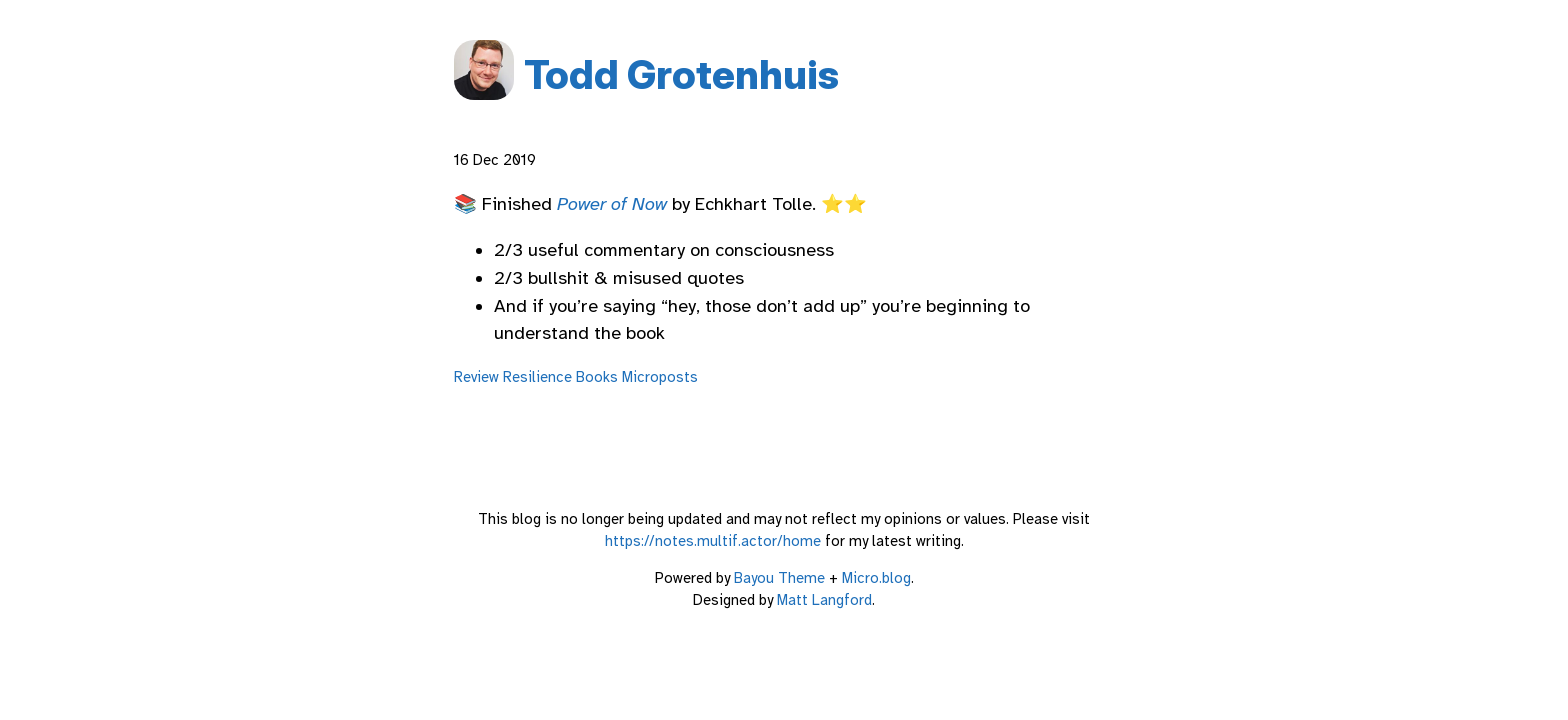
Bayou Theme (779, 578)
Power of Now (612, 204)
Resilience (537, 377)
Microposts (660, 377)
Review (476, 377)
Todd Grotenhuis (681, 74)
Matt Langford (824, 600)
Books (597, 377)
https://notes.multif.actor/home (713, 541)
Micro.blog (876, 578)
